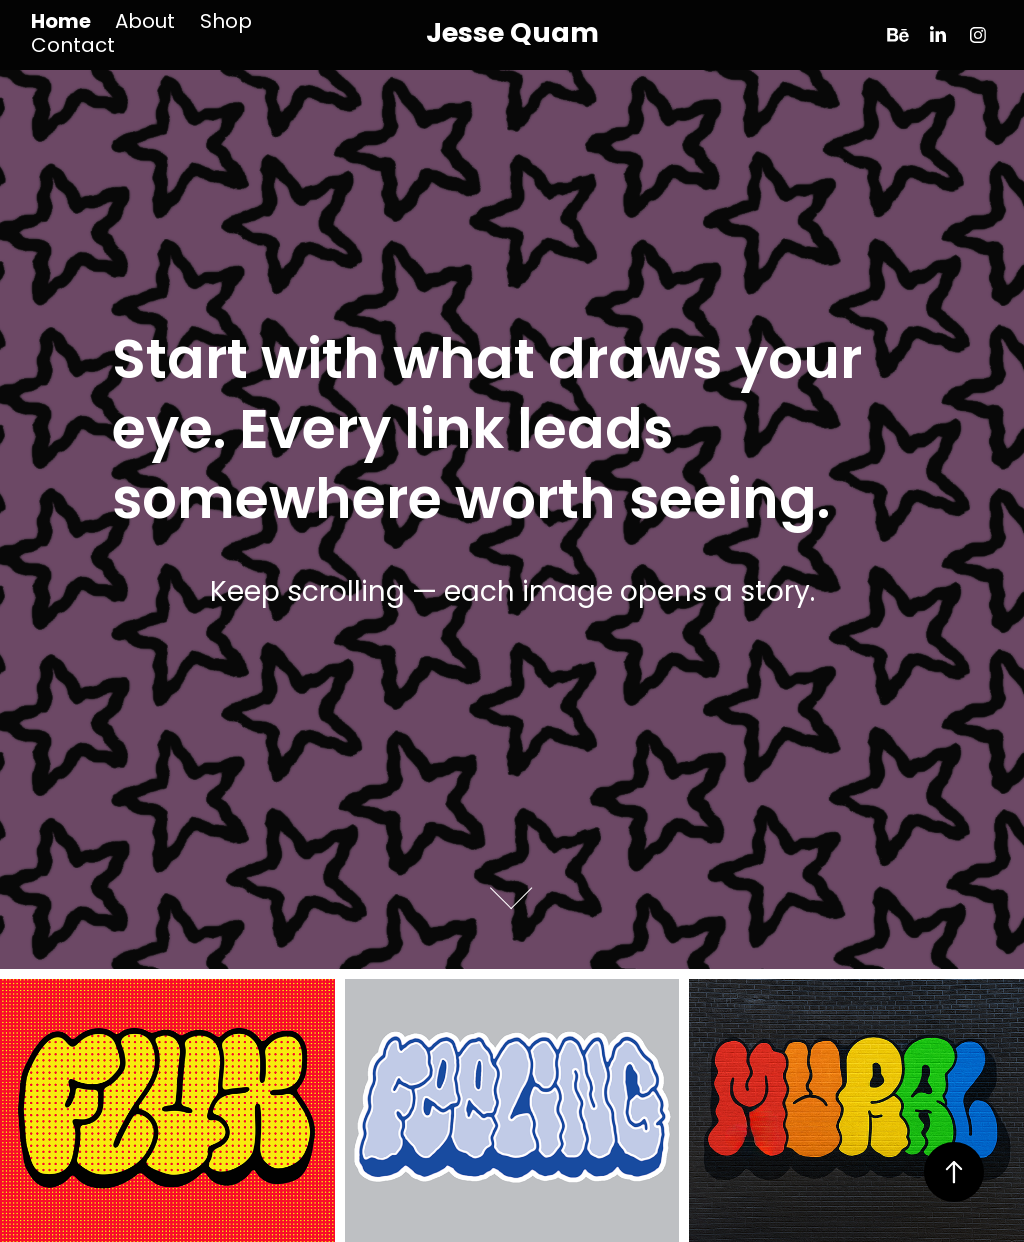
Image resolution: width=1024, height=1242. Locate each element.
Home (61, 23)
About (145, 23)
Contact (73, 47)
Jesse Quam (512, 35)
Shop (226, 23)
